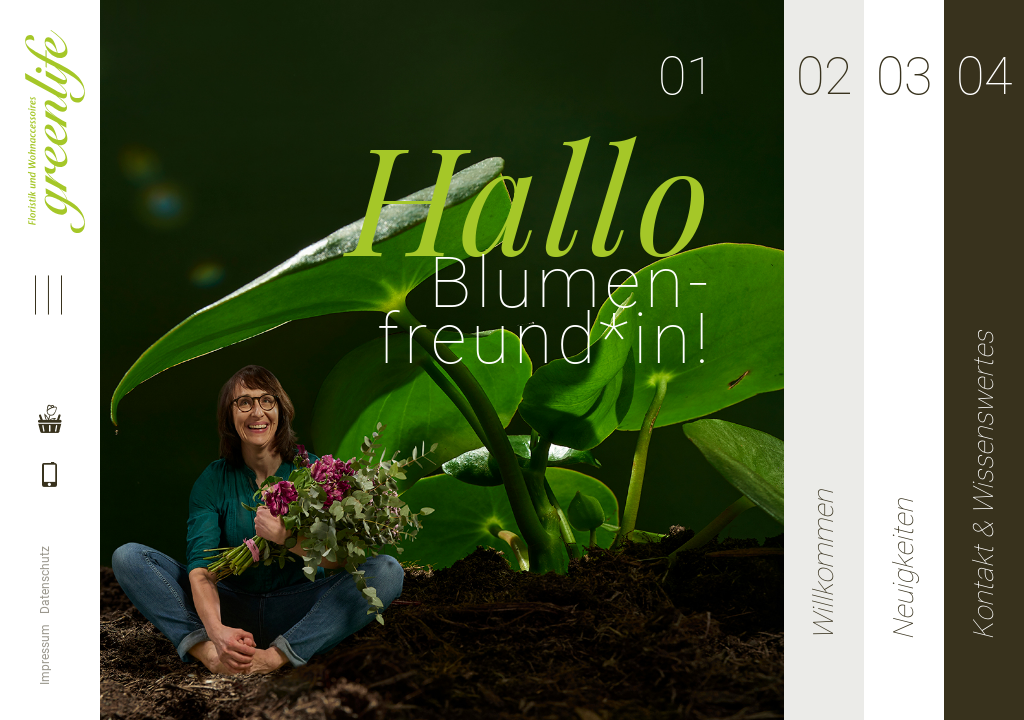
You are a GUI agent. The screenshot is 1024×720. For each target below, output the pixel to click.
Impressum (45, 654)
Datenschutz (45, 580)
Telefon (48, 496)
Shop (48, 426)
